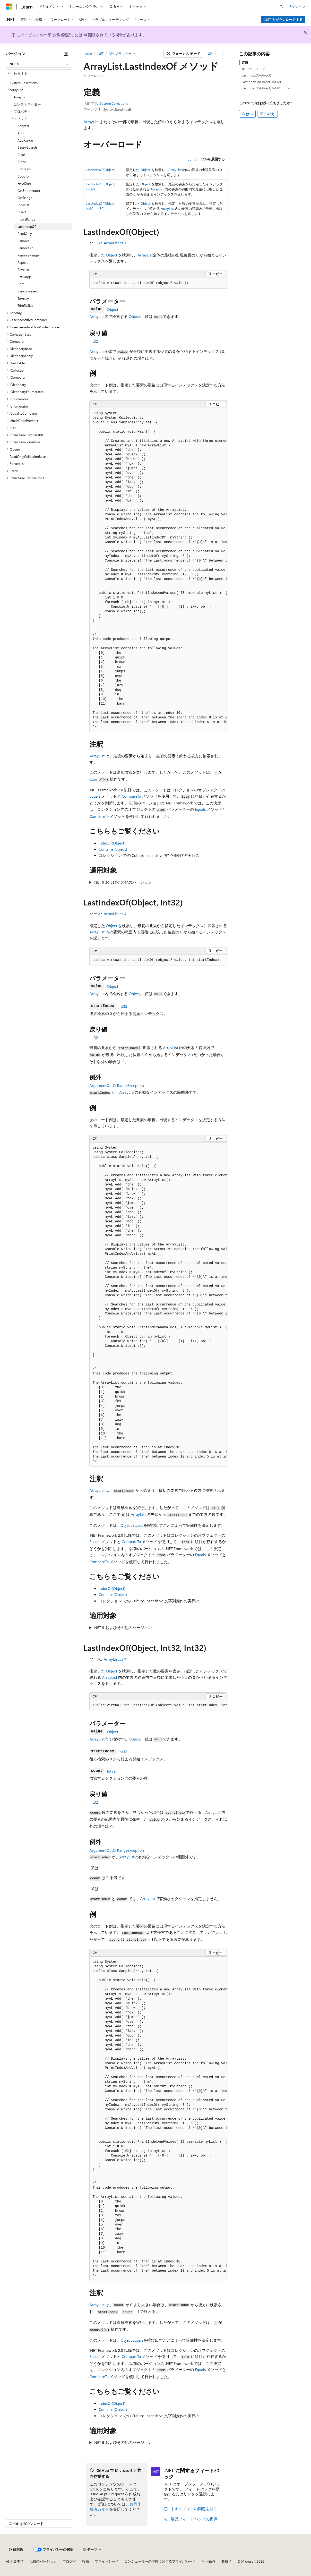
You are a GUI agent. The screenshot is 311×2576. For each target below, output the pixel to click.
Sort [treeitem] (20, 283)
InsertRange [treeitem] (26, 219)
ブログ (67, 2561)
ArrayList (91, 121)
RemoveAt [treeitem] (25, 248)
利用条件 (209, 2561)
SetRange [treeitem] (24, 276)
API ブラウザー (120, 53)
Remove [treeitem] (23, 241)
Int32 (93, 341)
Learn (88, 53)
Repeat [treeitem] (22, 262)
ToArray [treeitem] (23, 298)
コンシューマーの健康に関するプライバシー (158, 2561)
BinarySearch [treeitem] (27, 147)
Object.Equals (132, 1525)
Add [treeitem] (20, 133)
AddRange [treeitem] (25, 140)
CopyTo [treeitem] (23, 176)
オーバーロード (253, 69)
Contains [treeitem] (24, 169)
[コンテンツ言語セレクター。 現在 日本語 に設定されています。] (16, 2549)
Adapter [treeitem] (23, 125)
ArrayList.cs (113, 242)
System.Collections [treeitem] (24, 82)
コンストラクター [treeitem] (27, 104)
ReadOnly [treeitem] (24, 233)
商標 (224, 2561)
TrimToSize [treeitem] (25, 305)
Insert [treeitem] (21, 212)
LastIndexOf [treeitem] (26, 226)
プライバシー (105, 2561)
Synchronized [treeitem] (27, 291)
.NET (100, 53)
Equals (94, 796)
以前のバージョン (43, 2561)
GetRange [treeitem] (24, 197)
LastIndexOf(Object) (100, 169)
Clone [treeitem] (21, 161)
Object (145, 169)
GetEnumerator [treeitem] (28, 190)
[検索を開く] (281, 6)
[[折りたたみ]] (66, 53)
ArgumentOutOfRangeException (116, 1085)
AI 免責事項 (15, 2561)
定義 (245, 62)
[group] (158, 570)
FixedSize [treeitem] (24, 183)
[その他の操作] (223, 54)
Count (94, 779)
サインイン (296, 6)
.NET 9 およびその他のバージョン (123, 882)
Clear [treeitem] (21, 154)
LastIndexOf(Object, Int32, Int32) (266, 88)
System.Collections (114, 103)
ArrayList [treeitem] (20, 97)
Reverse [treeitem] (23, 269)
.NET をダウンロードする (283, 19)
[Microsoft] (9, 6)
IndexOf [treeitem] (23, 205)
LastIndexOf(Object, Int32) (261, 81)
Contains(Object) (113, 849)
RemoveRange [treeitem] (28, 255)
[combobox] (39, 64)
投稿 (85, 2561)
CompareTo (131, 796)
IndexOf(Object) (112, 842)
